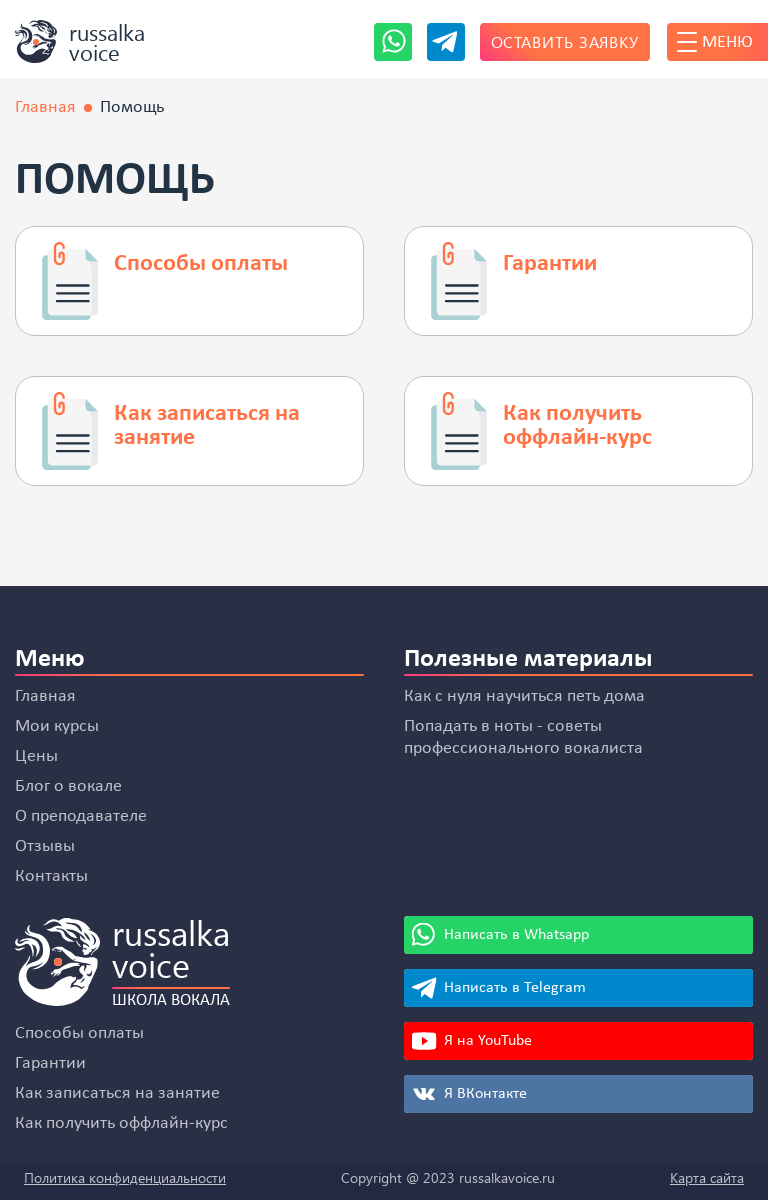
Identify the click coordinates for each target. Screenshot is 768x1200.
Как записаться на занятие (117, 1093)
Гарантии (50, 1063)
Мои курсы (57, 726)
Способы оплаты (79, 1033)
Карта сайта (707, 1177)
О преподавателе (81, 816)
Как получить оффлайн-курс (121, 1123)
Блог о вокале (68, 786)
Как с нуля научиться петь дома (524, 696)
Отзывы (45, 846)
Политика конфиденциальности (125, 1177)
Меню (715, 42)
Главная (45, 696)
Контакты (51, 876)
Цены (36, 756)
